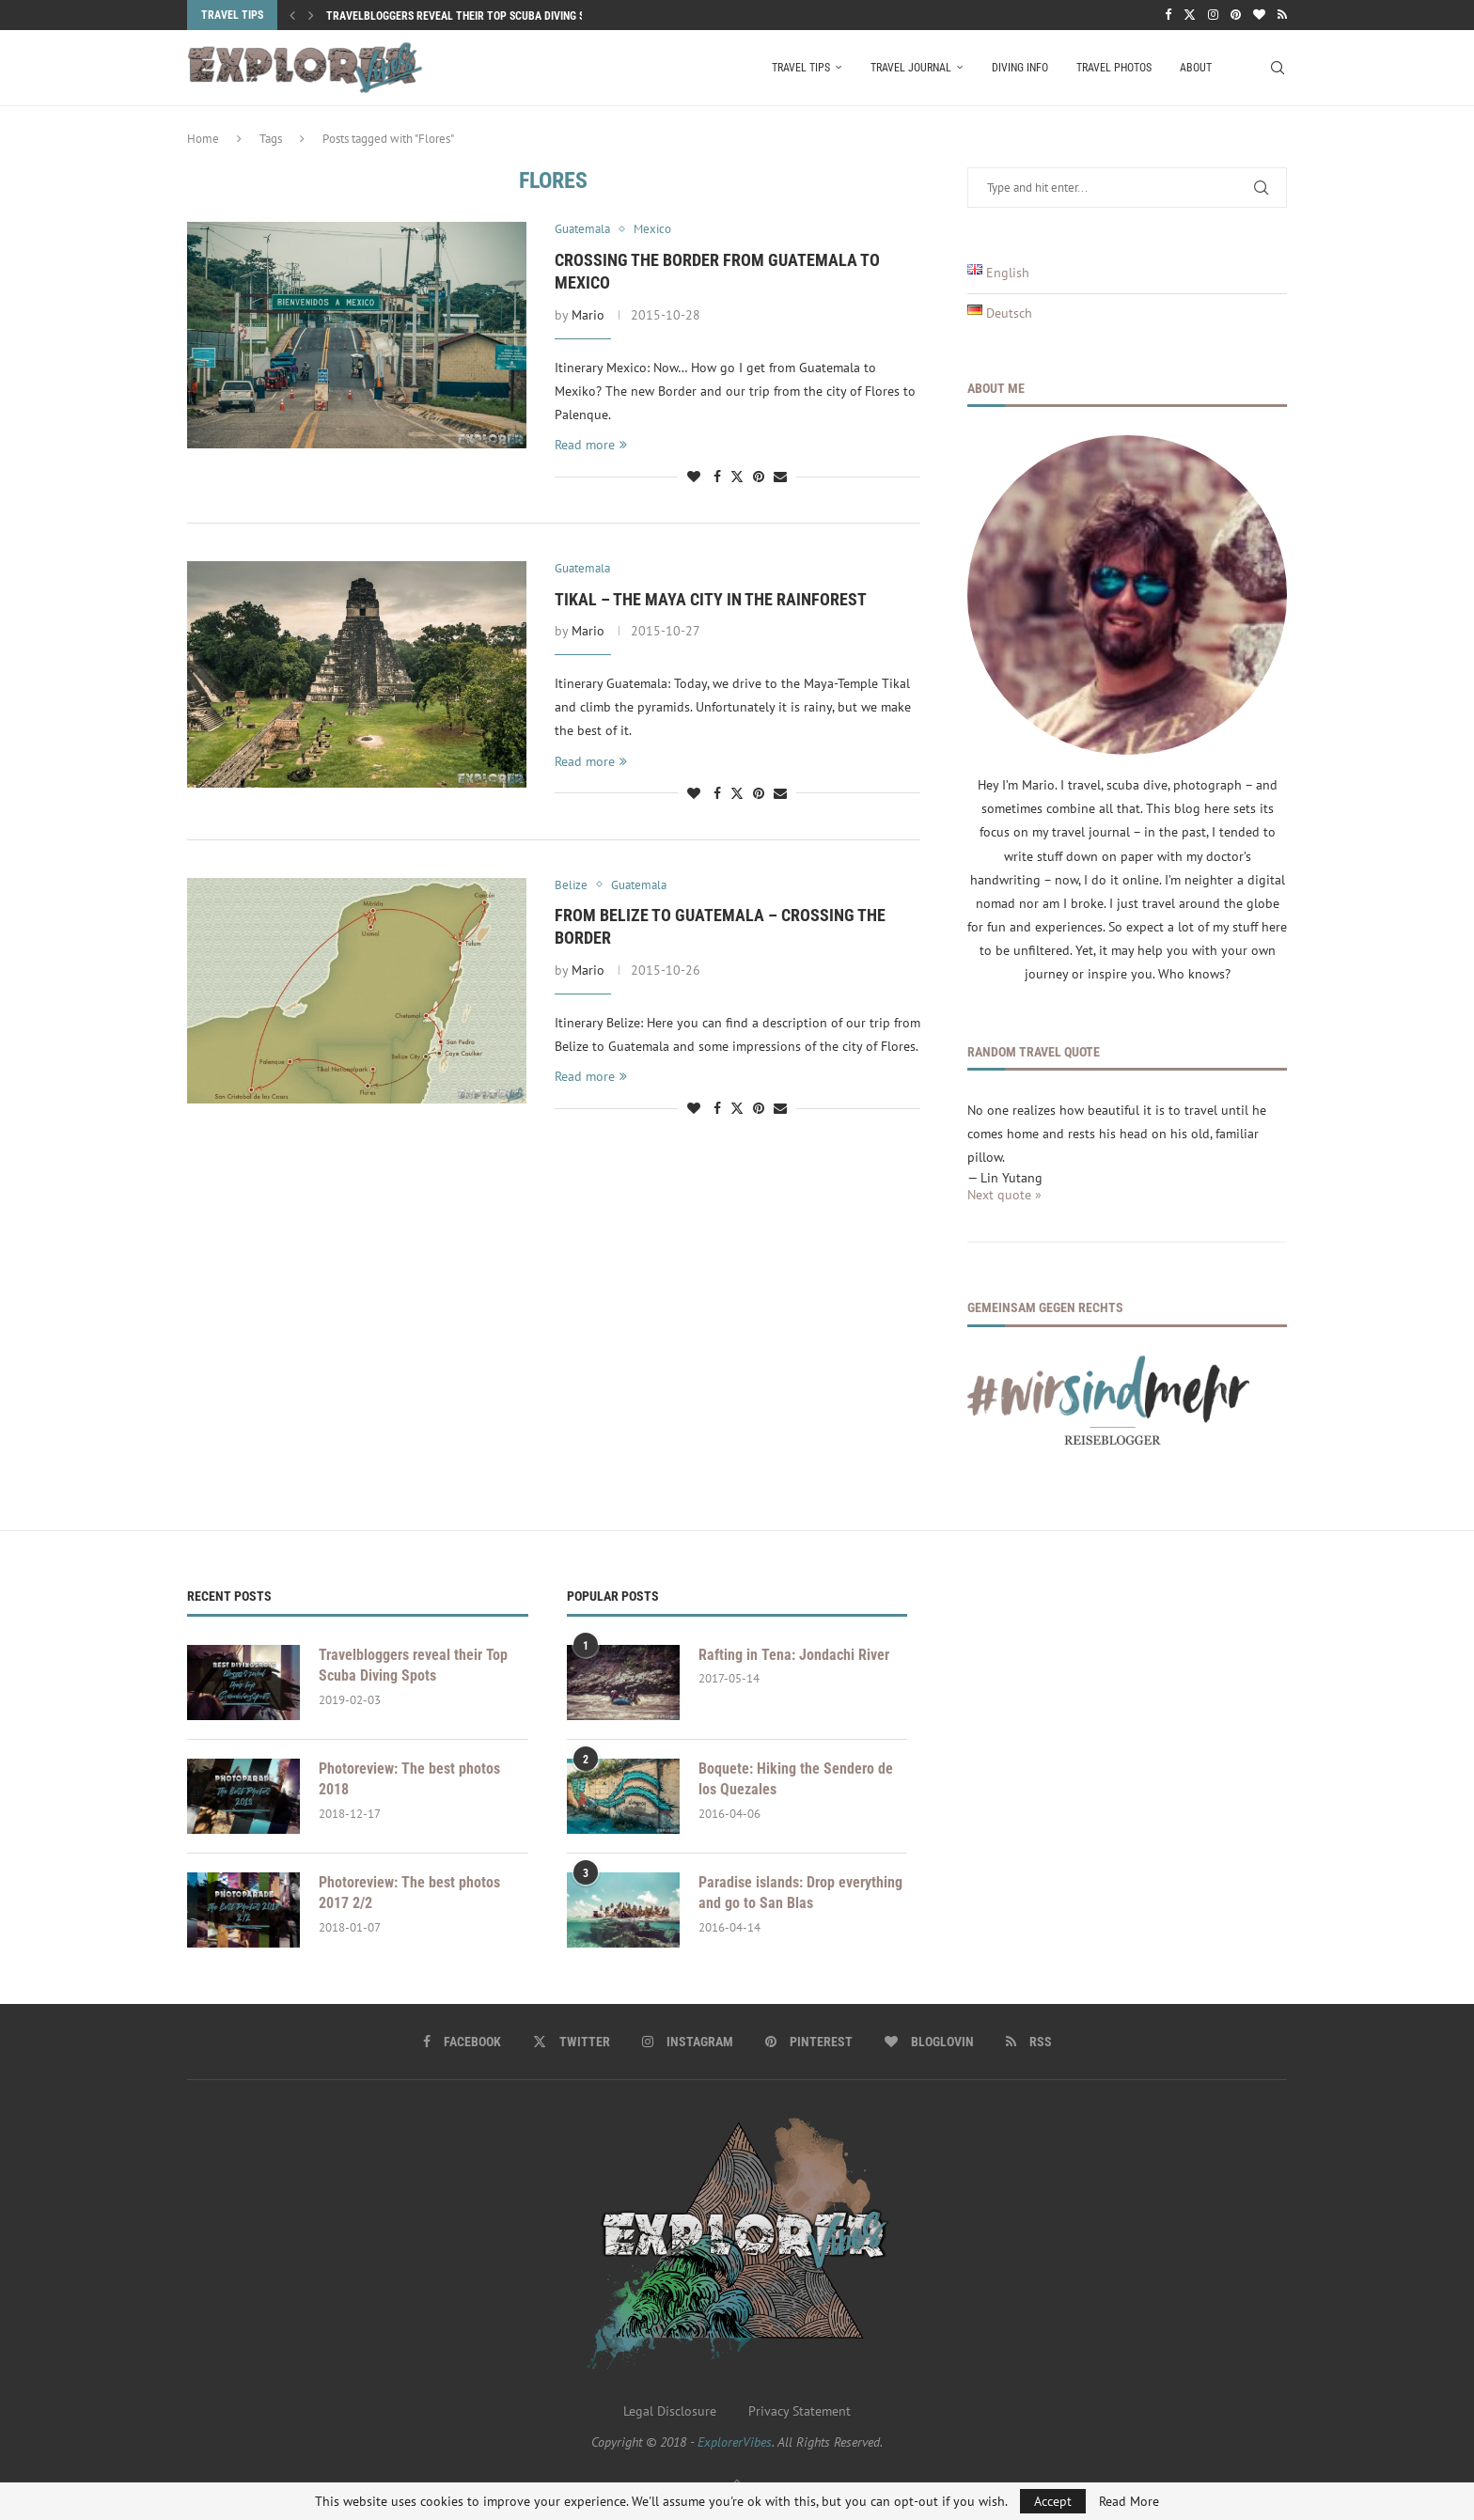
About (1196, 67)
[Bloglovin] (1259, 15)
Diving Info (1020, 67)
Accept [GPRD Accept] (1053, 2501)
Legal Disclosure (669, 2411)
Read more (591, 444)
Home (203, 139)
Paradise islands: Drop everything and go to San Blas (800, 1892)
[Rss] (1282, 15)
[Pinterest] (1236, 15)
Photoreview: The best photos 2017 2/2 (409, 1892)
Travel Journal (910, 67)
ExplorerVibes (735, 2442)
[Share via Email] (780, 476)
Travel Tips (801, 67)
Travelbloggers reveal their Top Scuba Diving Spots (468, 16)
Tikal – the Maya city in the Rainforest (711, 599)
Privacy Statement (799, 2411)
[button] (292, 15)
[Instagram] (1213, 15)
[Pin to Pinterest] (758, 476)
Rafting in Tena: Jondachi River (793, 1655)
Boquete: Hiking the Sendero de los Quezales (795, 1779)
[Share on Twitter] (737, 476)
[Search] (1277, 67)
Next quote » (1004, 1194)
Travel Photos (1114, 67)
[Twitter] (1190, 15)
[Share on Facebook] (717, 476)
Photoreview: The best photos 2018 (409, 1779)
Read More (1129, 2501)
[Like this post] (693, 476)
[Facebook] (1168, 15)
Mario (588, 314)
